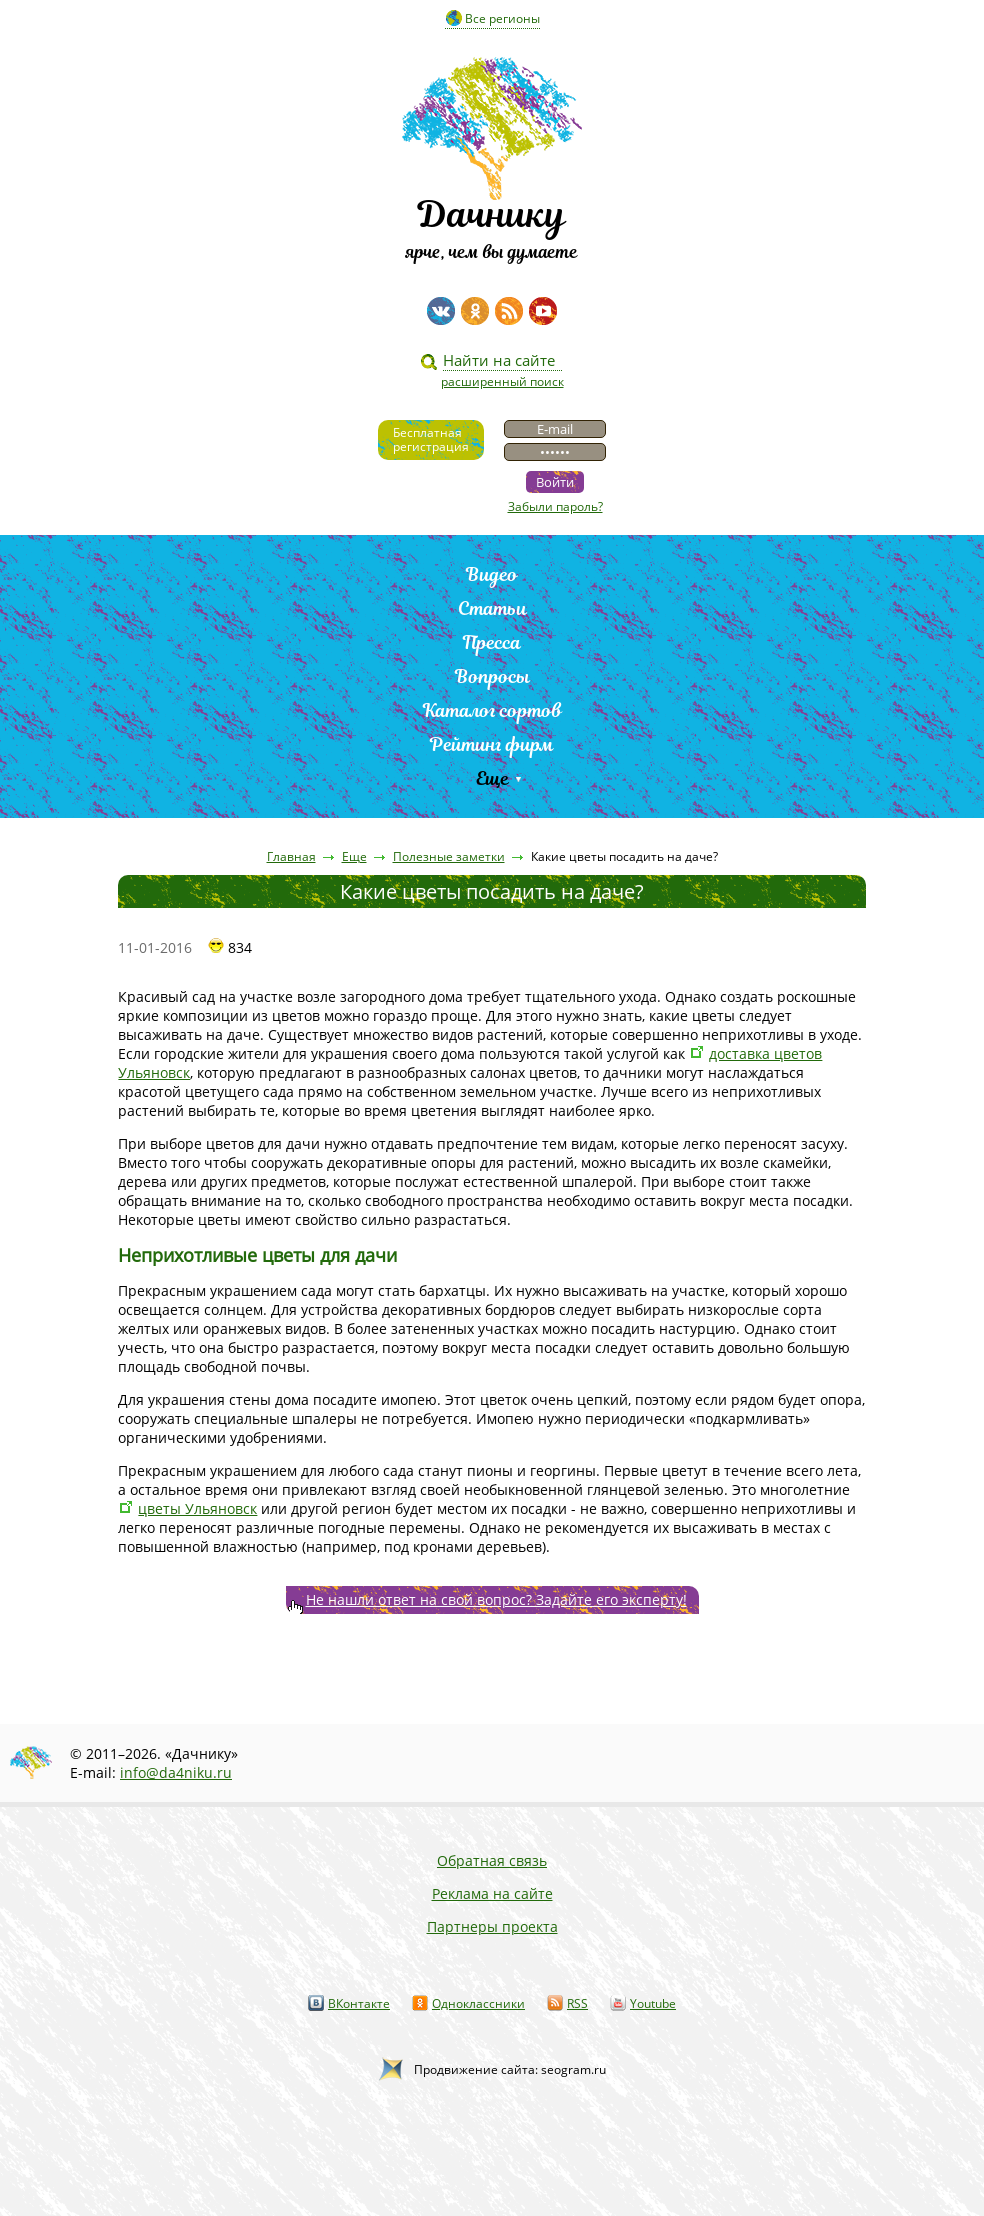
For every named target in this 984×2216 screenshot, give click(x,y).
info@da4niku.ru (176, 1772)
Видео (492, 574)
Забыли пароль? (555, 506)
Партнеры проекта (492, 1926)
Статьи (492, 608)
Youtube (653, 2003)
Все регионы (502, 18)
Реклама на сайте (492, 1893)
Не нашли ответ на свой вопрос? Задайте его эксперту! (496, 1599)
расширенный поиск (502, 381)
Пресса (492, 642)
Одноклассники (478, 2003)
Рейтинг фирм (492, 744)
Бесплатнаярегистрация (431, 439)
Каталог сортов (492, 710)
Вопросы (492, 676)
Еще (492, 778)
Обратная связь (492, 1860)
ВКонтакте (359, 2003)
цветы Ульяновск (197, 1508)
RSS (577, 2003)
